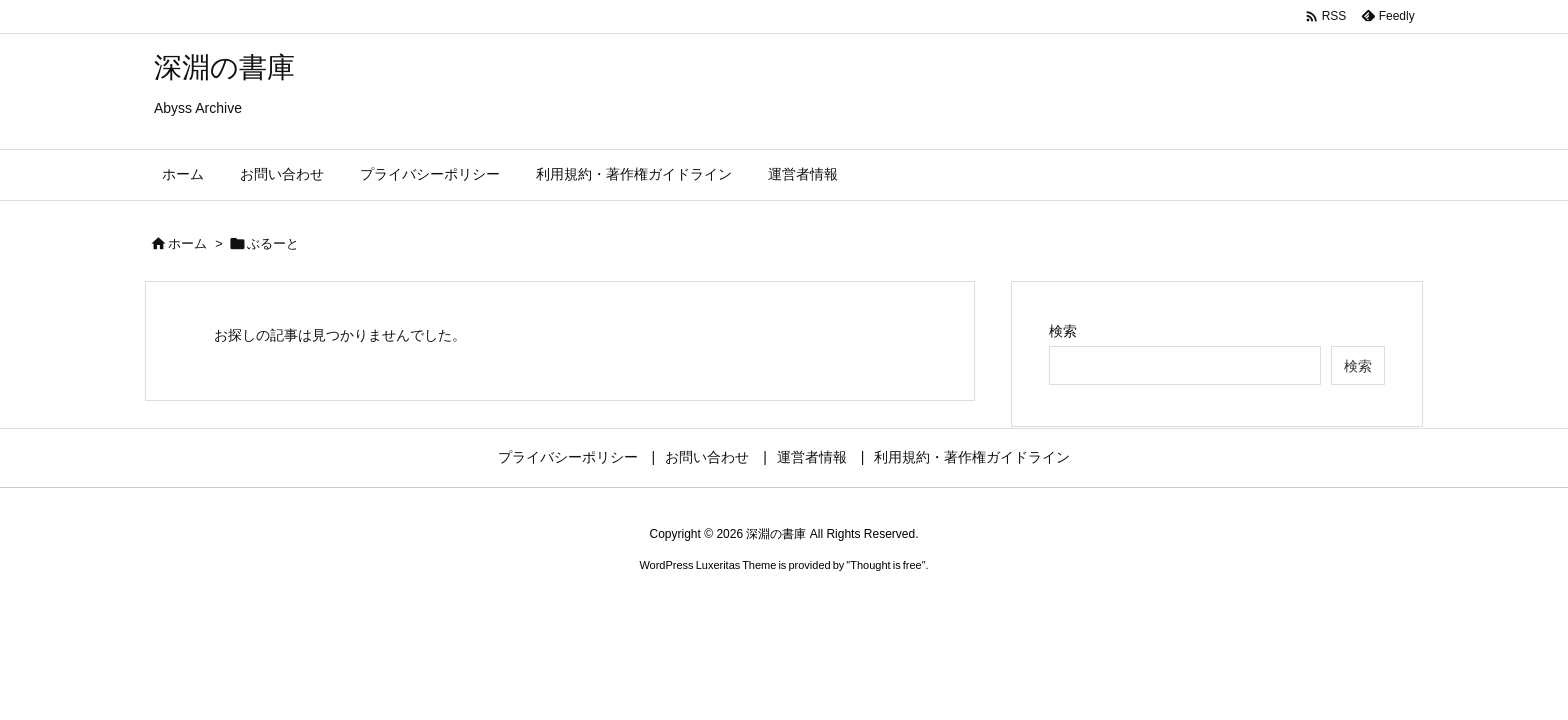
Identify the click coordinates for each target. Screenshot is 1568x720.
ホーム (187, 243)
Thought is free (885, 565)
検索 (1063, 331)
